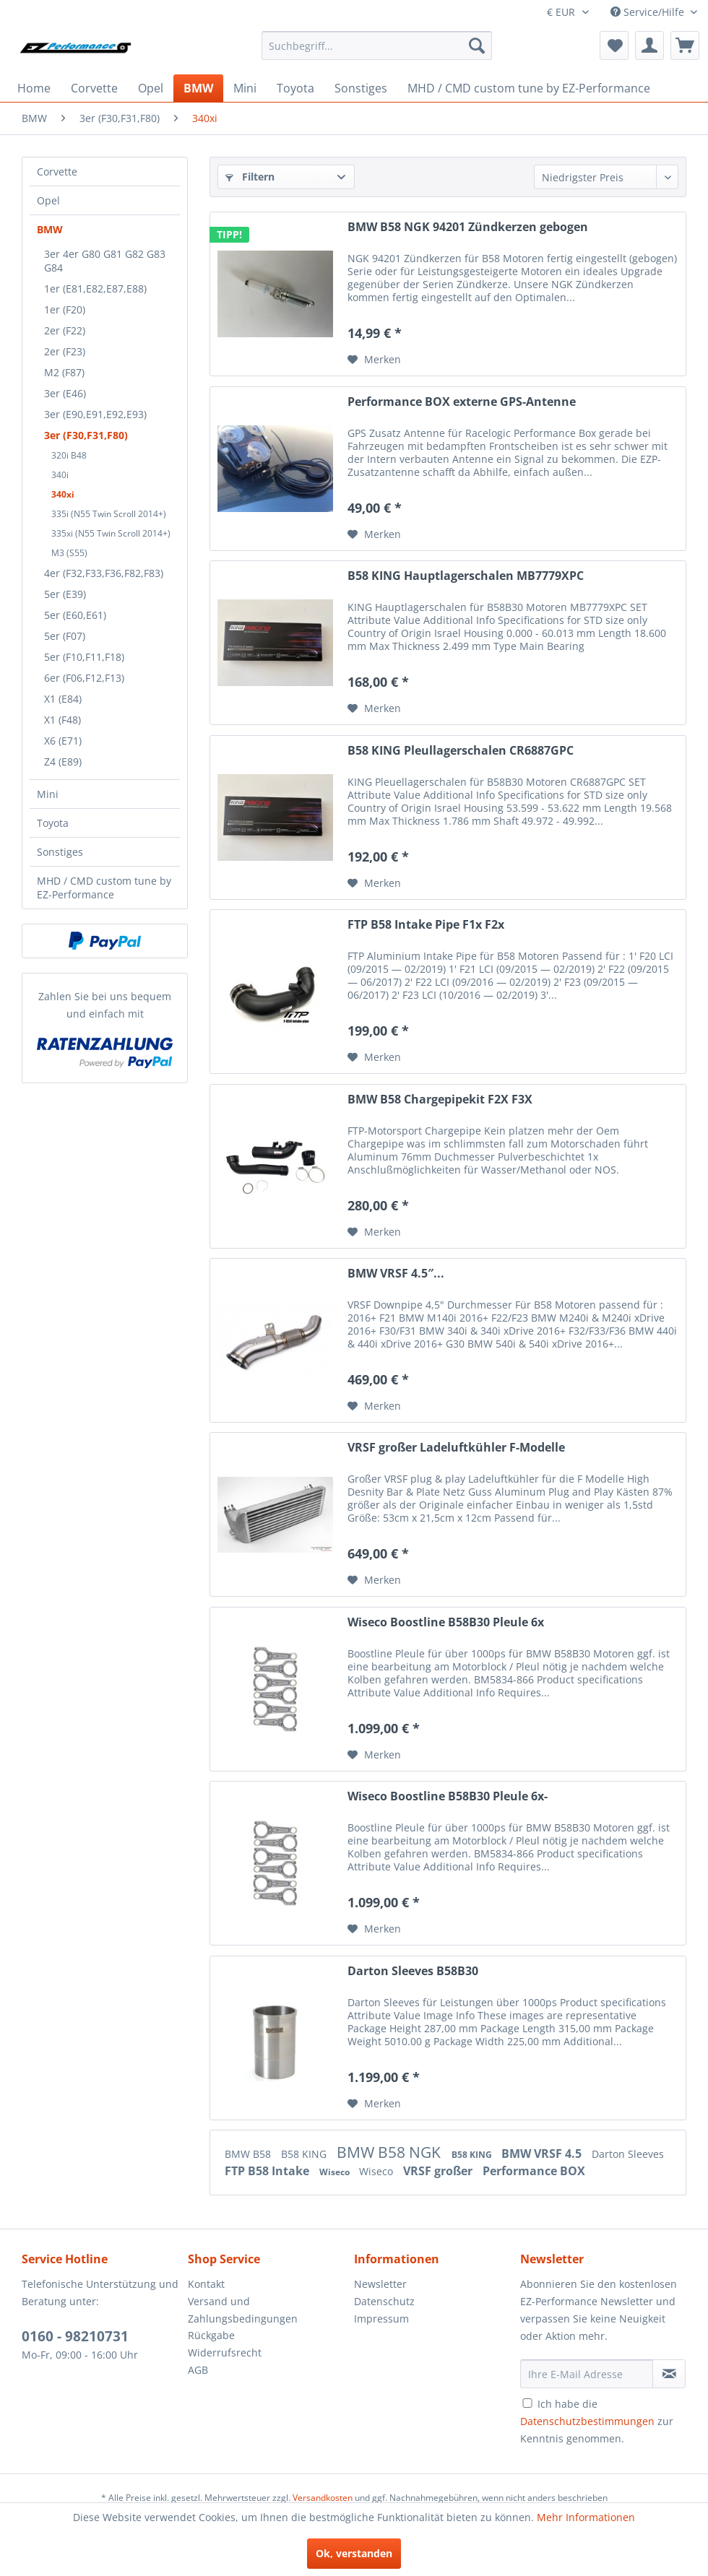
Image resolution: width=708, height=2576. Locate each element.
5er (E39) (65, 594)
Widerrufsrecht (225, 2352)
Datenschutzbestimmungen (587, 2421)
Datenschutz (384, 2301)
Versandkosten (323, 2498)
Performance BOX (534, 2171)
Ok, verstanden (354, 2553)
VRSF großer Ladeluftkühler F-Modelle (456, 1447)
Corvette (57, 171)
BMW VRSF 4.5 (542, 2153)
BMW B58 (249, 2154)
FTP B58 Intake (268, 2171)
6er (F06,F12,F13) (84, 678)
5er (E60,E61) (75, 615)
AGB (198, 2370)
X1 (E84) (63, 699)
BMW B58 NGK (390, 2152)
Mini (48, 794)
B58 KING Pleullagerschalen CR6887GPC (460, 750)
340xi (62, 494)
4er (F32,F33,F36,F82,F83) (103, 573)
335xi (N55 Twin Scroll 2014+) (110, 533)
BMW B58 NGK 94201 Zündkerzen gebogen (467, 227)
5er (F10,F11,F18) (84, 657)
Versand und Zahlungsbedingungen (243, 2309)
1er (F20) (64, 309)
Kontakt (206, 2284)
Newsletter (380, 2284)
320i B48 (69, 455)
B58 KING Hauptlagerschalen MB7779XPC (465, 576)
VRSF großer (439, 2171)
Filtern (250, 176)
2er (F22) (64, 330)
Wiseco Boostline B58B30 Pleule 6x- (447, 1796)
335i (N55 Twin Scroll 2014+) (108, 514)
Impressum (381, 2318)
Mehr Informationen (586, 2517)
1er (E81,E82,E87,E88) (95, 288)
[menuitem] (377, 45)
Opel (48, 200)
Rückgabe (211, 2335)
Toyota (53, 823)
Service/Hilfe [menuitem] (648, 12)
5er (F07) (64, 636)
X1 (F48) (62, 720)
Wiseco (335, 2172)
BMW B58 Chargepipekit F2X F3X (439, 1099)
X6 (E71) (63, 740)
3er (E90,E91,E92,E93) (95, 414)
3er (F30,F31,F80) (86, 435)
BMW (50, 229)
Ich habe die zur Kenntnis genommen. (596, 2421)
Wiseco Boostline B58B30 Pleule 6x (445, 1622)
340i (60, 475)
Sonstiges (60, 852)
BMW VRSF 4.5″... (395, 1273)
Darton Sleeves (628, 2154)
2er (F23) (64, 351)
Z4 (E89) (63, 761)
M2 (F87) (64, 372)
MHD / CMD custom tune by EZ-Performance (104, 887)
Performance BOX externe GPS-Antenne (461, 401)
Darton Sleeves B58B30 (412, 1971)
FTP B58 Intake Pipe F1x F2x (425, 924)
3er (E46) (65, 393)
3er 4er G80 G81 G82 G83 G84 (104, 260)
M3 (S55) (69, 553)
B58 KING (305, 2154)
